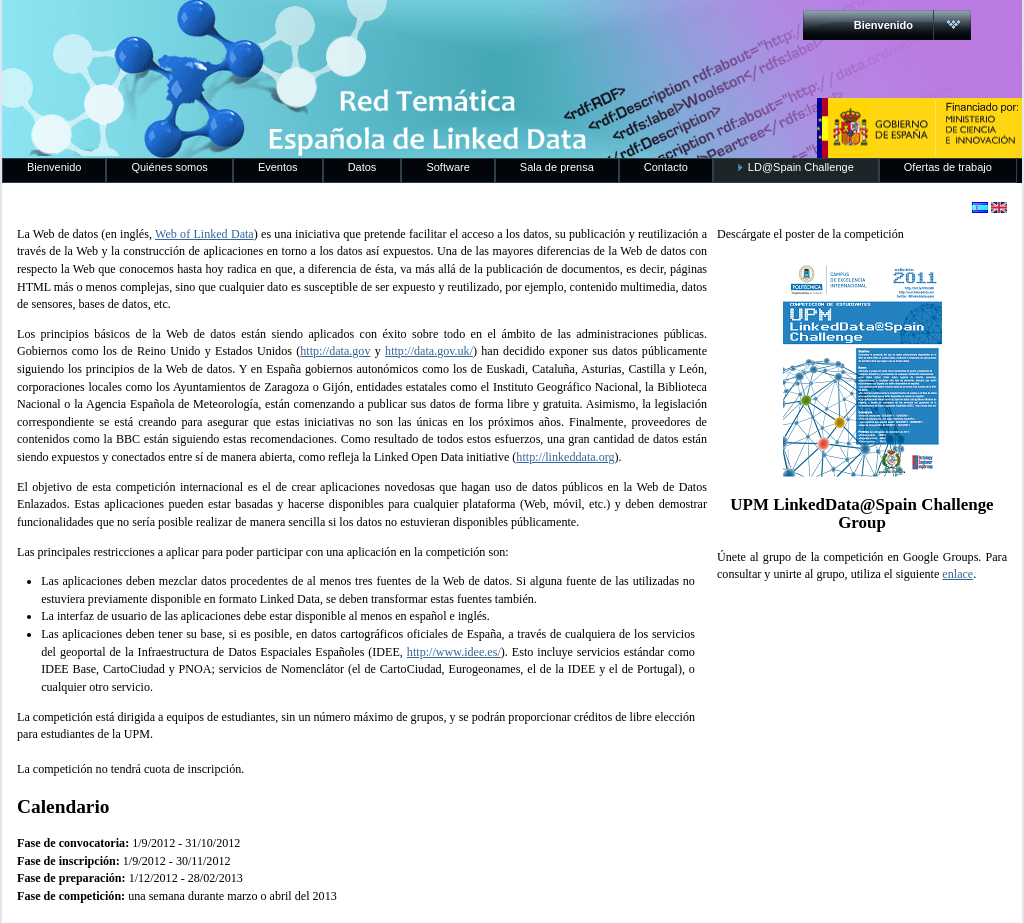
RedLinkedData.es (211, 30)
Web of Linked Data (204, 234)
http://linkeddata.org (565, 457)
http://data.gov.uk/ (429, 351)
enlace (957, 574)
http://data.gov (335, 351)
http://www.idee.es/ (454, 652)
